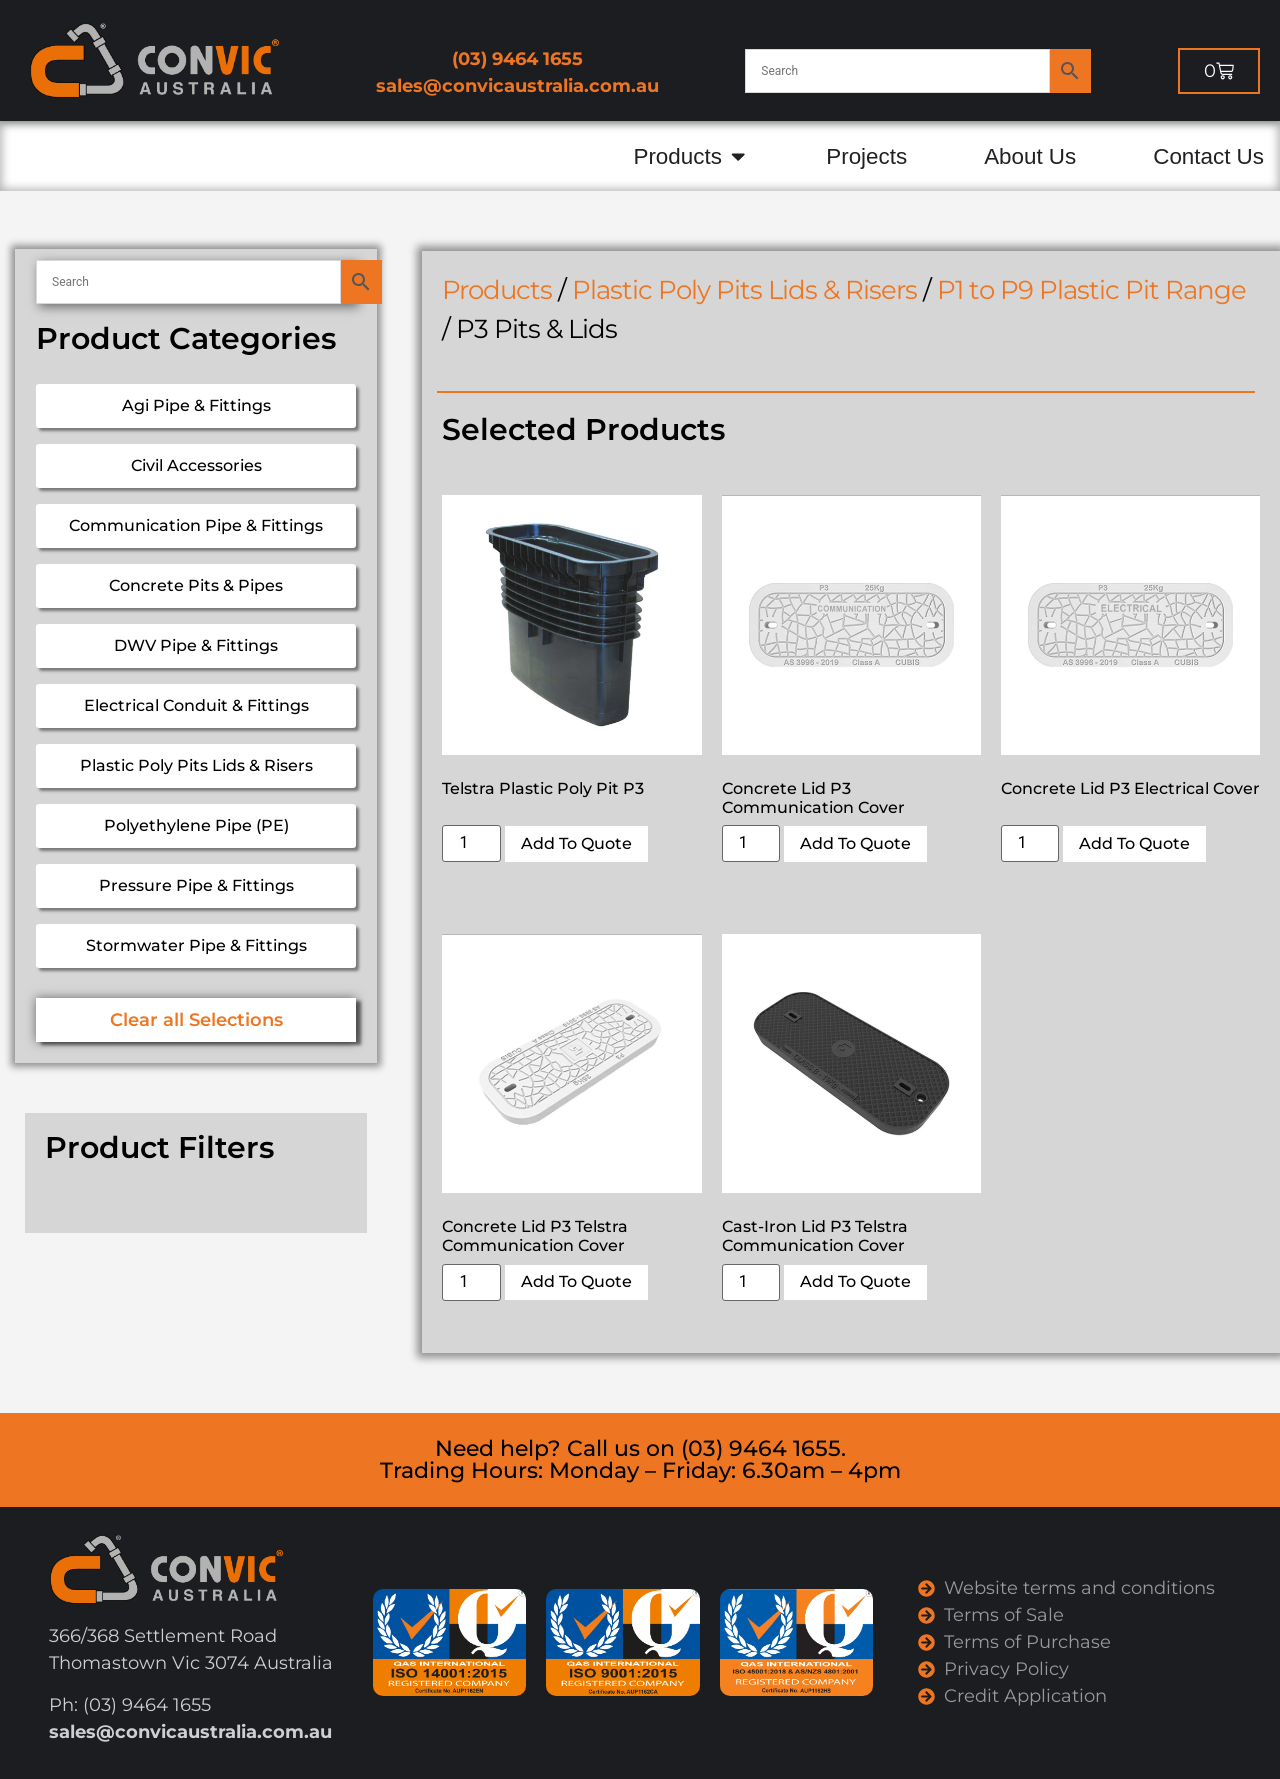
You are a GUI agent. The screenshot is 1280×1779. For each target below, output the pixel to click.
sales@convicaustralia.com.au (517, 86)
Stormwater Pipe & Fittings (196, 945)
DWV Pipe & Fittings (196, 645)
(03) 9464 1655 (517, 59)
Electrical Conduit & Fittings (196, 705)
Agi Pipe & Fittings (196, 405)
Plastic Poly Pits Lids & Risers (196, 765)
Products (497, 290)
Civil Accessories (196, 465)
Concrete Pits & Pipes (196, 585)
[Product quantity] (471, 843)
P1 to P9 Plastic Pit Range (1091, 290)
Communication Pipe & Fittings (196, 525)
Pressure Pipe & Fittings (196, 885)
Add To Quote (576, 843)
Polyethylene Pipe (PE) (196, 825)
